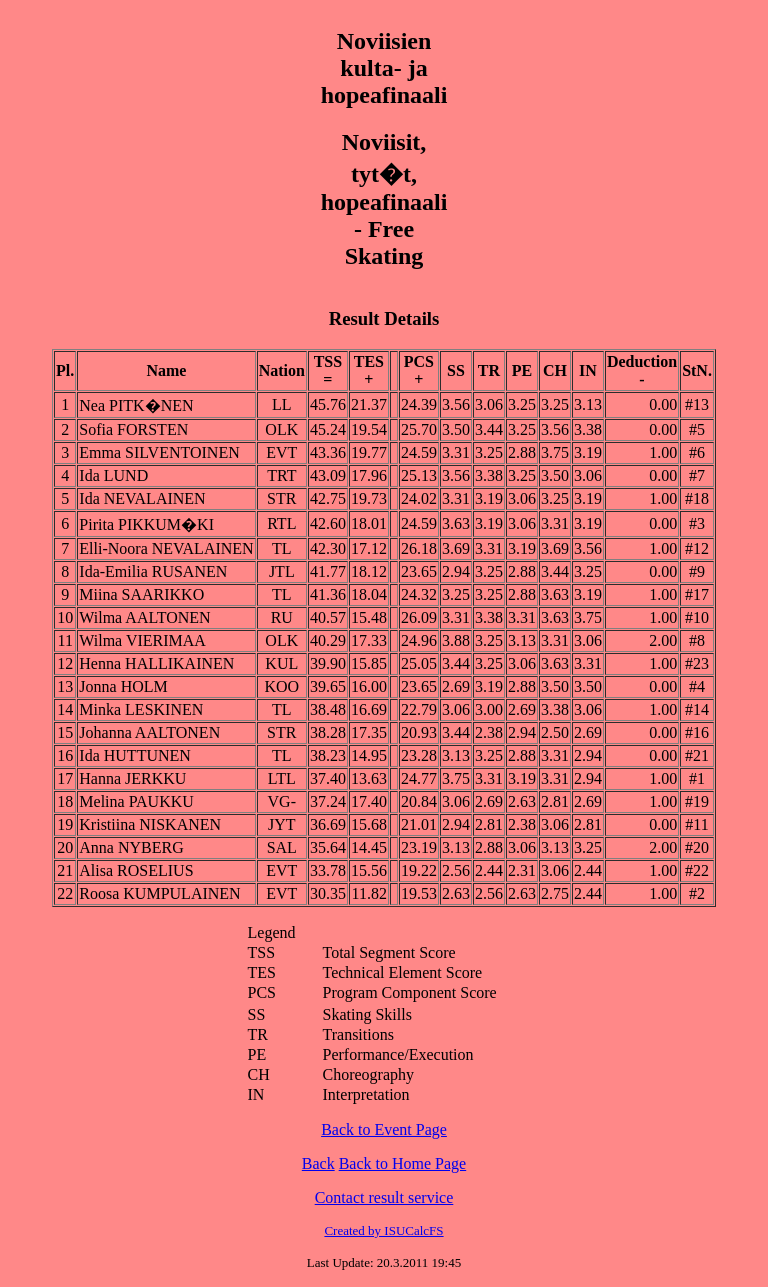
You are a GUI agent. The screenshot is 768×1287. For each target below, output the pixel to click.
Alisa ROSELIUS (136, 870)
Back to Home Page (403, 1163)
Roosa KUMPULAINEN (159, 893)
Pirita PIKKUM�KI (146, 524)
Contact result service (384, 1197)
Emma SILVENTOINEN (159, 452)
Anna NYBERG (131, 847)
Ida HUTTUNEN (135, 755)
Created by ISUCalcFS (383, 1230)
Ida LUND (113, 475)
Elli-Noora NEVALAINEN (166, 548)
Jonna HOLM (123, 686)
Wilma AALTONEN (144, 617)
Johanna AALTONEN (149, 732)
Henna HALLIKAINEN (156, 663)
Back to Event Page (384, 1129)
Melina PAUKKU (136, 801)
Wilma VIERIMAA (142, 640)
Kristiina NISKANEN (150, 824)
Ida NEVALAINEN (142, 498)
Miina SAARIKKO (141, 594)
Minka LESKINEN (141, 709)
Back (318, 1163)
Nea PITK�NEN (136, 405)
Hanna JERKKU (132, 778)
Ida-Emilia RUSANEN (153, 571)
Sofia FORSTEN (133, 429)
